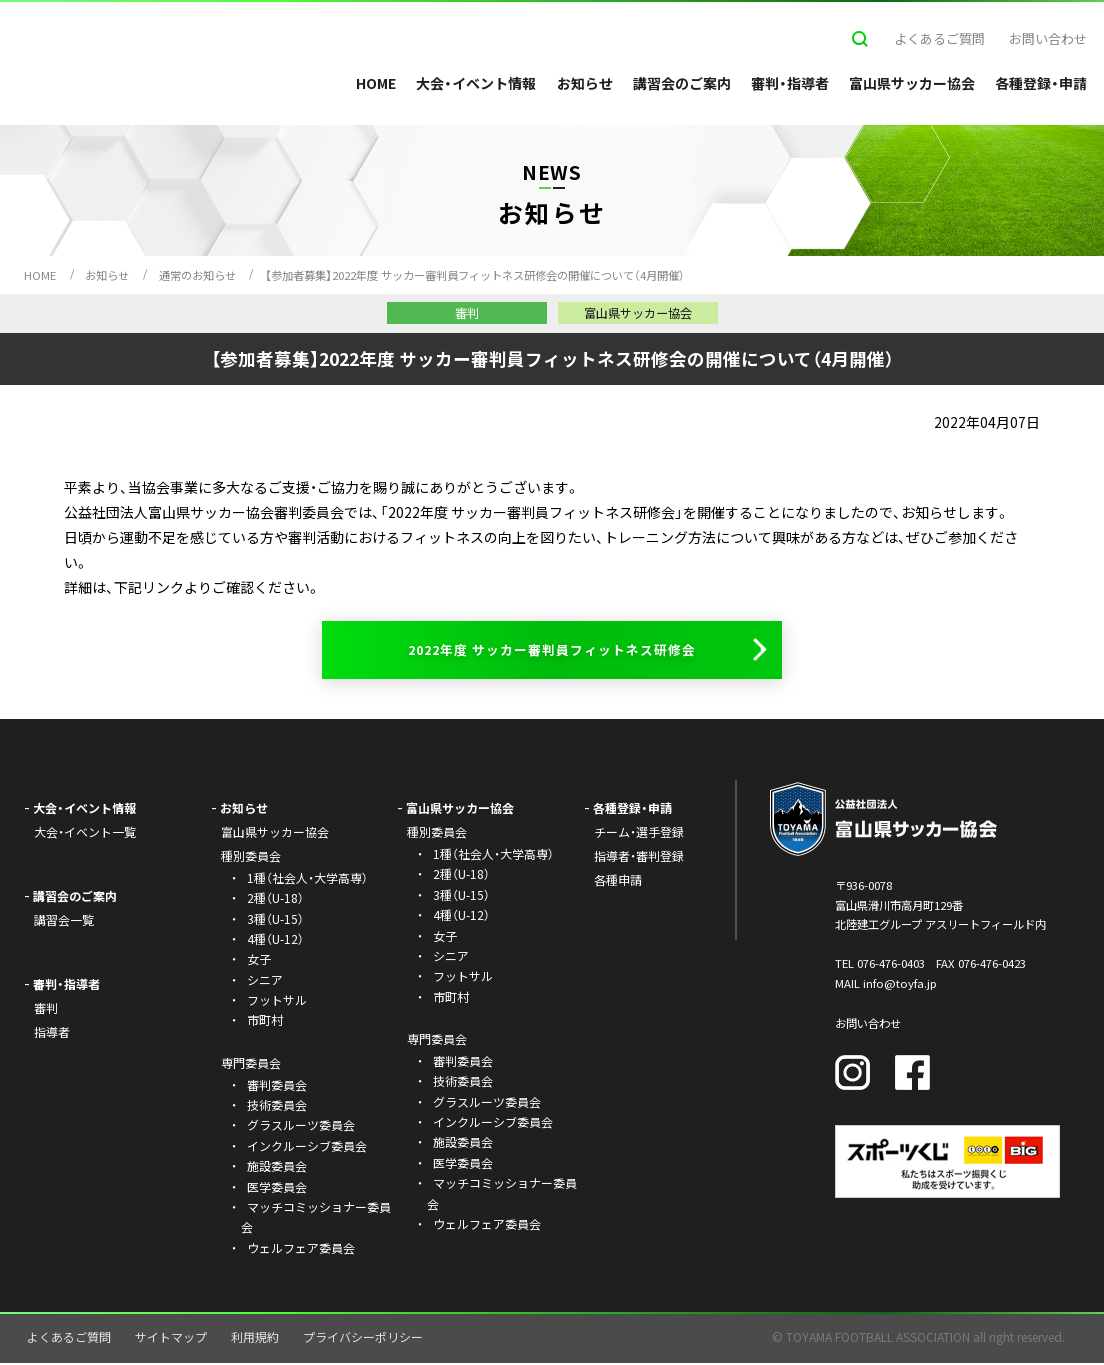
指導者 (52, 1033)
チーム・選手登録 (639, 834)
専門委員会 (437, 1040)
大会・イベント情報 (476, 83)
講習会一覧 (64, 921)
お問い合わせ (1048, 38)
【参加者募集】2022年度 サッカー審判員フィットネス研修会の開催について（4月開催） (475, 275)
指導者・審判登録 (639, 857)
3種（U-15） (275, 920)
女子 (259, 961)
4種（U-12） (275, 940)
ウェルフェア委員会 (301, 1249)
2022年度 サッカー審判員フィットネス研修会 (552, 651)
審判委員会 (277, 1086)
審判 (46, 1009)
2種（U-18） (275, 900)
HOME (376, 83)
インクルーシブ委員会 (307, 1147)
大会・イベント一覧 (85, 834)
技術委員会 (277, 1106)
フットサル (277, 1001)
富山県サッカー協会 (912, 83)
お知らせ (585, 83)
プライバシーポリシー (363, 1339)
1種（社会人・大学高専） (307, 879)
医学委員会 (277, 1188)
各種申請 (618, 881)
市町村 (265, 1022)
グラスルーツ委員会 (301, 1127)
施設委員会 (277, 1168)
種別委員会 (437, 834)
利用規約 (255, 1339)
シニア (265, 981)
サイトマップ (171, 1339)
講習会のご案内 (682, 83)
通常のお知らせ (197, 275)
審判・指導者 (790, 83)
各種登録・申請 (1041, 83)
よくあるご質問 (939, 38)
